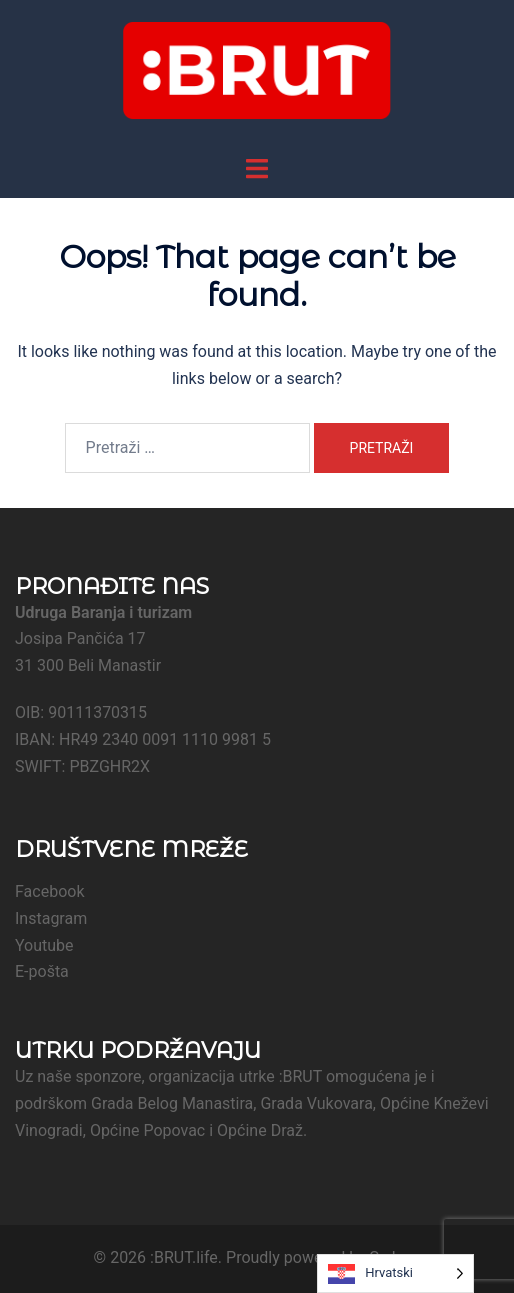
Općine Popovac (147, 1130)
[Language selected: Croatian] (395, 1273)
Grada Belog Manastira (172, 1103)
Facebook (49, 891)
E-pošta (42, 971)
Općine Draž (260, 1130)
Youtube (44, 945)
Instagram (51, 918)
